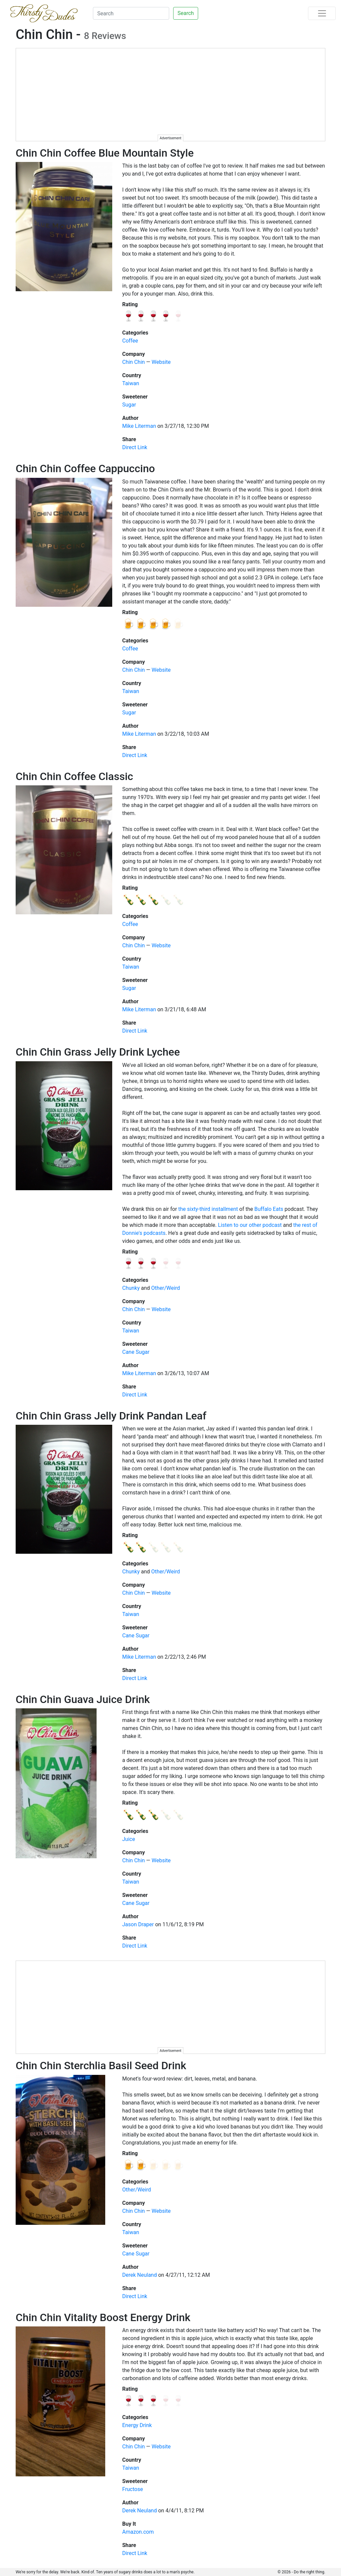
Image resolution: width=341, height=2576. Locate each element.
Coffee (130, 341)
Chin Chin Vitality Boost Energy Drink (103, 2317)
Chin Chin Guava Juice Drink (83, 1699)
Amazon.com (138, 2532)
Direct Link (134, 447)
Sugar (129, 405)
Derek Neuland (139, 2275)
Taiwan (130, 383)
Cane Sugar (136, 1352)
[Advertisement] (171, 95)
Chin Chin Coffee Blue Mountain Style (105, 153)
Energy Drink (137, 2425)
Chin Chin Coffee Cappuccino (85, 468)
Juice (128, 1839)
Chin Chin (133, 362)
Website (161, 362)
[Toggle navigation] (322, 13)
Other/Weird (165, 1288)
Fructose (132, 2489)
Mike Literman (139, 426)
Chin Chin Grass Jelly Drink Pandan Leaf (111, 1415)
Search (185, 13)
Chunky (131, 1288)
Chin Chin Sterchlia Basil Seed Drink (101, 2065)
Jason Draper (138, 1924)
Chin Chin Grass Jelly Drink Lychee (98, 1052)
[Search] (131, 13)
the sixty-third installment (208, 1209)
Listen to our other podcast (250, 1225)
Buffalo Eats (268, 1209)
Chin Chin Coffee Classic (74, 776)
